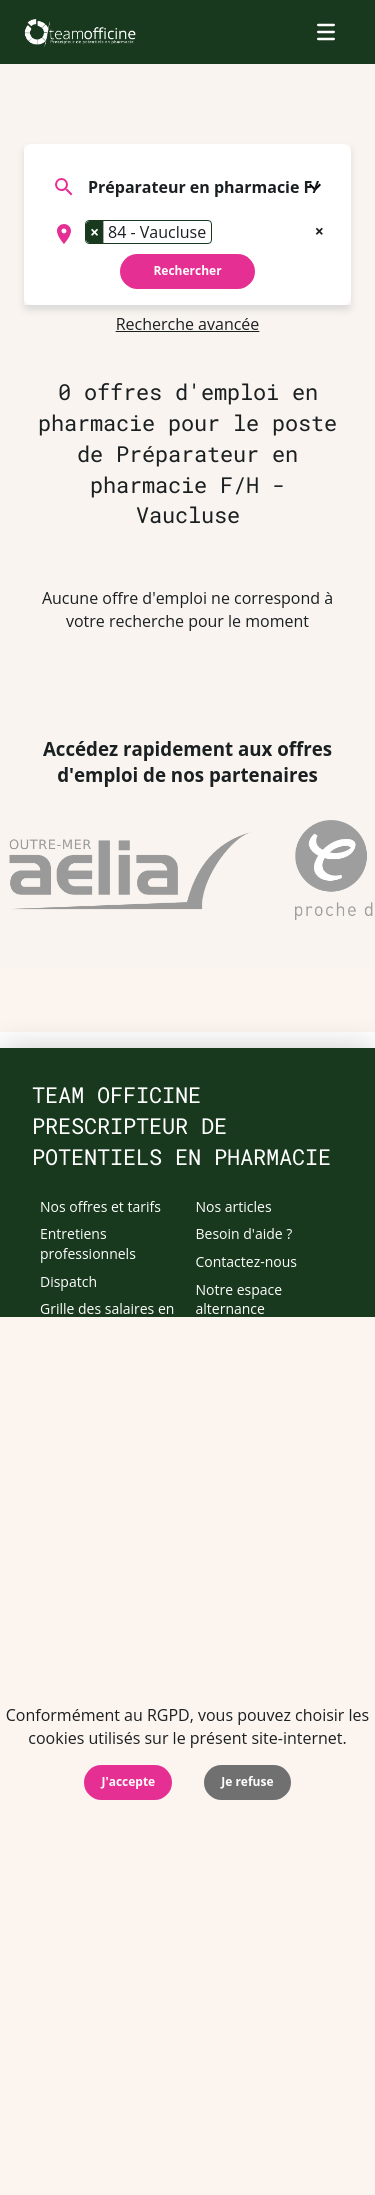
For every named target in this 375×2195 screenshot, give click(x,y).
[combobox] (187, 234)
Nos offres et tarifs (100, 1206)
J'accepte (128, 1781)
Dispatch (68, 1281)
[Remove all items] (319, 229)
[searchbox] (223, 234)
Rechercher (187, 270)
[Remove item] (95, 232)
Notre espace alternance (239, 1299)
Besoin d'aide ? (244, 1233)
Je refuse (247, 1781)
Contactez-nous (247, 1261)
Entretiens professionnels (88, 1243)
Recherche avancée (188, 324)
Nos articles (234, 1206)
